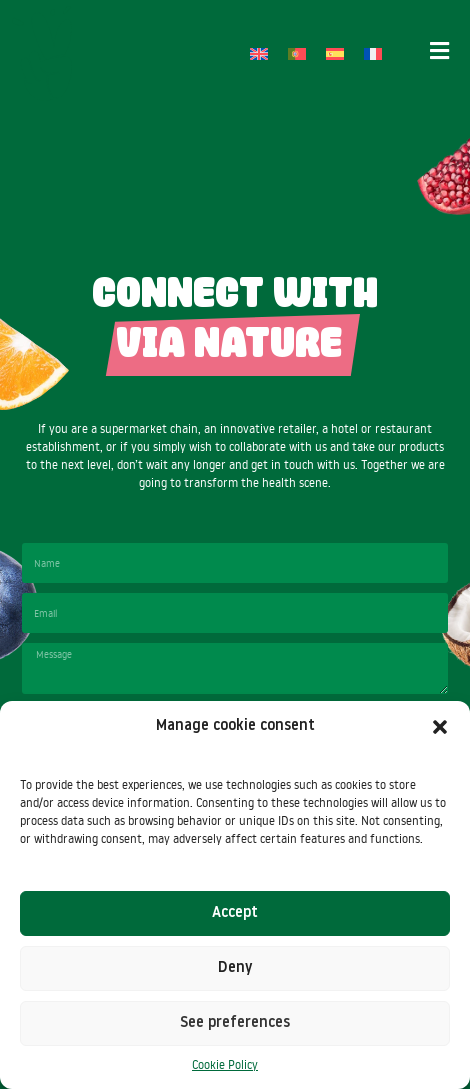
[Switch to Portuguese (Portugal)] (297, 53)
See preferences (235, 1023)
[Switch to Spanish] (335, 53)
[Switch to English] (259, 53)
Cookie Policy (225, 1064)
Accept (235, 913)
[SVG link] (42, 53)
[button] (440, 727)
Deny (235, 968)
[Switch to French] (373, 53)
